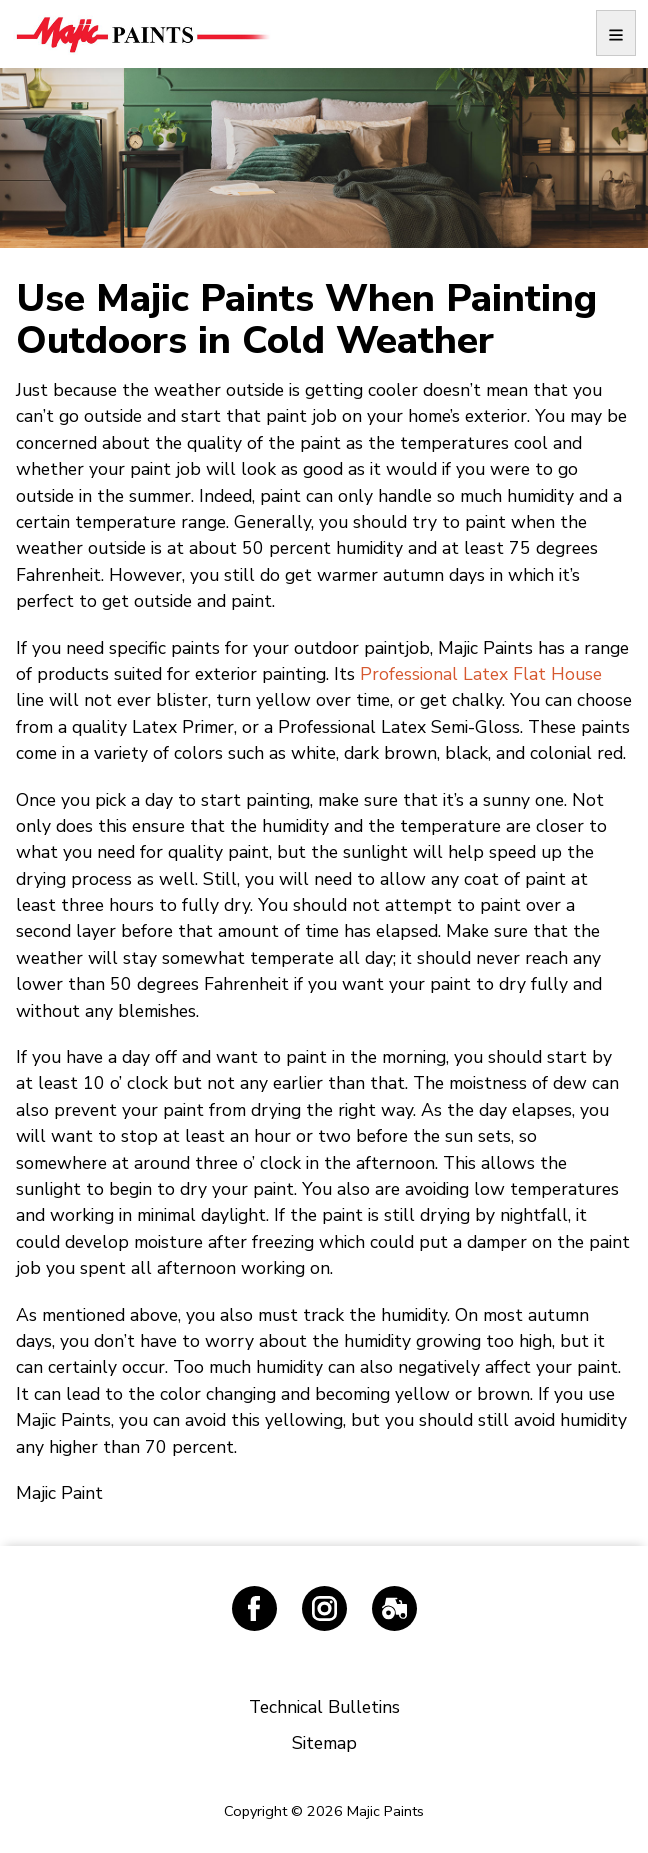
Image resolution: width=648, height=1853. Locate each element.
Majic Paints (142, 34)
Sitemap (324, 1743)
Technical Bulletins (324, 1707)
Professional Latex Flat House (481, 674)
